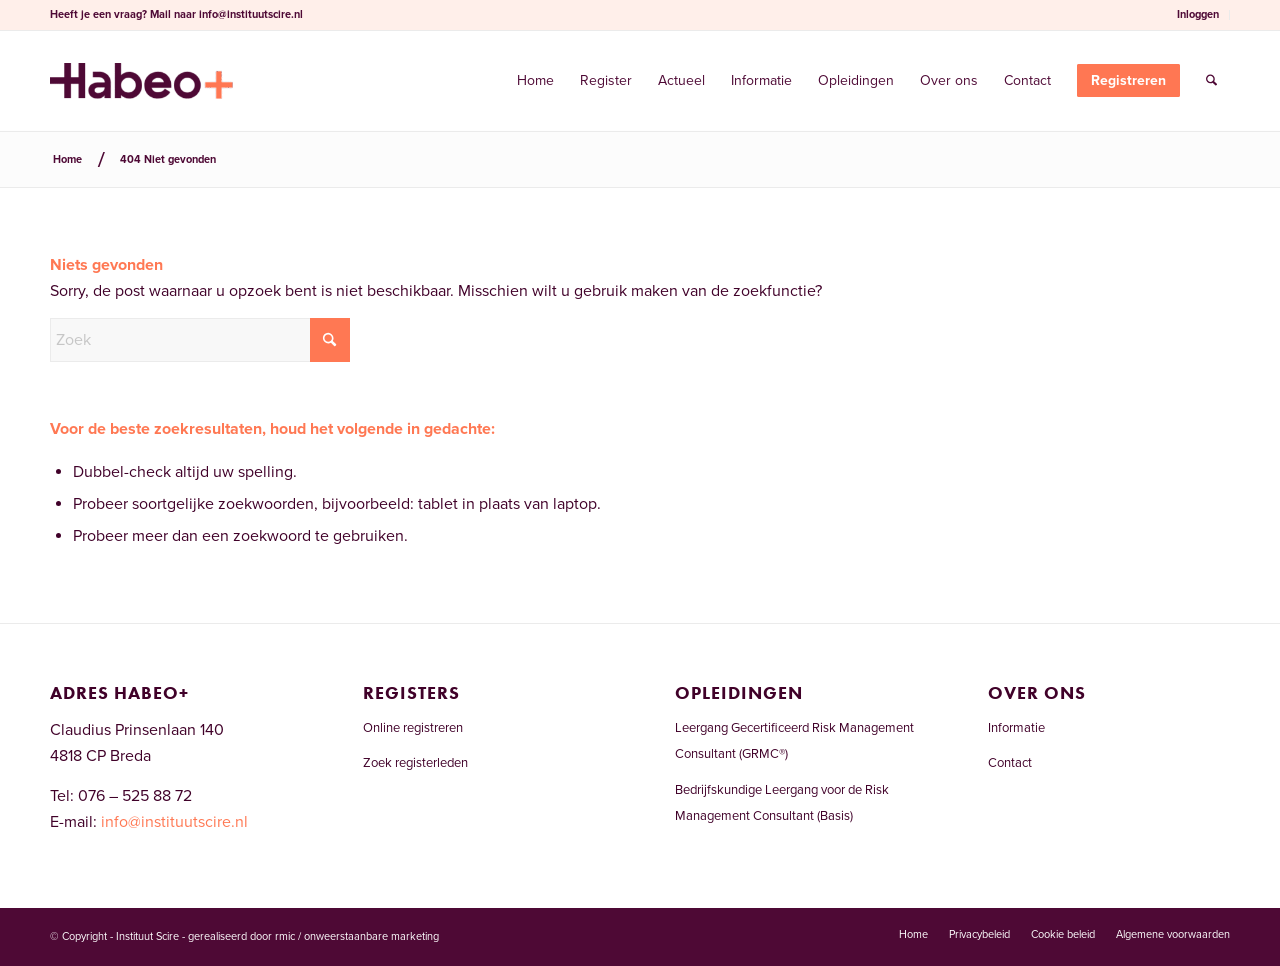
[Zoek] (1211, 81)
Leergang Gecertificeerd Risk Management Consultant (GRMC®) (794, 741)
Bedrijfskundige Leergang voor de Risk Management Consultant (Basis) (782, 803)
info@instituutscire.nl (251, 14)
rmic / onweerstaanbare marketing (357, 936)
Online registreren (413, 728)
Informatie (1016, 728)
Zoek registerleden (415, 763)
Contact (1010, 763)
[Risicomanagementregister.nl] (141, 81)
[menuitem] (1198, 15)
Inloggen (1198, 14)
